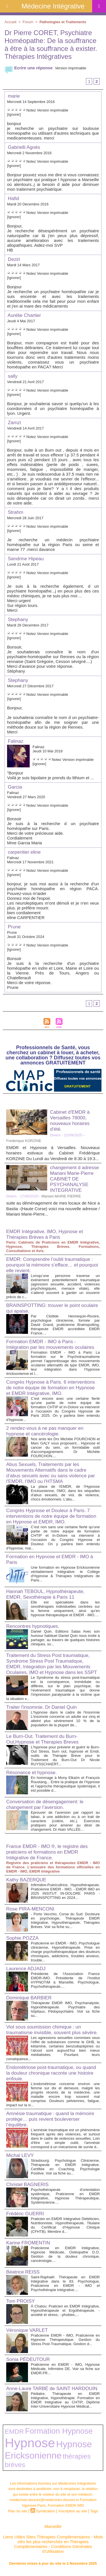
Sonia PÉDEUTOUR (28, 2359)
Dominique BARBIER (29, 1997)
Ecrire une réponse (29, 67)
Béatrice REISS (23, 2272)
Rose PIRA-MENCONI (30, 1909)
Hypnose (30, 2443)
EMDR (14, 2431)
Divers (55, 1135)
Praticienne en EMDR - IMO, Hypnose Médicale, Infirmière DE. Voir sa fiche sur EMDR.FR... (65, 2368)
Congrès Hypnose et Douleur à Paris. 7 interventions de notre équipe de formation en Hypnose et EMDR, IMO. (51, 1516)
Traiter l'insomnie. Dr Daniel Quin (41, 1707)
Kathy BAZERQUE (26, 1879)
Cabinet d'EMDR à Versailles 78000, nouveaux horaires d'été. (70, 1120)
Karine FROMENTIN (28, 2243)
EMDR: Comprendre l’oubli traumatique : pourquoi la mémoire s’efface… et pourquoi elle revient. (52, 1265)
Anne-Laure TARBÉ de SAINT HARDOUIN (51, 2388)
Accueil (10, 22)
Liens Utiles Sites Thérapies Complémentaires (46, 2536)
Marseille (52, 2526)
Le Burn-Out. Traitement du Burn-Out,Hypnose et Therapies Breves (42, 1739)
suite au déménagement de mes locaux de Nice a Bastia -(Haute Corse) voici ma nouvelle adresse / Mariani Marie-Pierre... (53, 1208)
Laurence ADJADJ (26, 1968)
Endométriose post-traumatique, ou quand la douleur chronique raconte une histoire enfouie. (51, 2073)
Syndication (45, 2511)
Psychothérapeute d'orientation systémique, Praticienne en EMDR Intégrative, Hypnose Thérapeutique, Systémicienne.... (65, 2196)
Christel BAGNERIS (27, 2184)
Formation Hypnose (59, 2431)
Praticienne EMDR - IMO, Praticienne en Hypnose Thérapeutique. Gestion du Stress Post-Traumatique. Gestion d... (65, 2339)
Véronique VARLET (27, 2330)
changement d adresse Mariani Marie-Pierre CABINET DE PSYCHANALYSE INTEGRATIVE (74, 1179)
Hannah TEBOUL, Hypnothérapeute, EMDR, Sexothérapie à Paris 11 (45, 1594)
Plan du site (17, 2511)
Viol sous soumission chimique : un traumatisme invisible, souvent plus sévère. (52, 2029)
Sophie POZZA (22, 1938)
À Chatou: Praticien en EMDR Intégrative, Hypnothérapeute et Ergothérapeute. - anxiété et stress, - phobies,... (65, 2310)
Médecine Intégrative (53, 6)
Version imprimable (70, 68)
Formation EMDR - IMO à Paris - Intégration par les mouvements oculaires (50, 1344)
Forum (28, 22)
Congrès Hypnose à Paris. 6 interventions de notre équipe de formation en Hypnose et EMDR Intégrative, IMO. (50, 1387)
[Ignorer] (14, 114)
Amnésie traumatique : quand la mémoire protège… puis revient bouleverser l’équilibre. (50, 2119)
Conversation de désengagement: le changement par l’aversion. (44, 1804)
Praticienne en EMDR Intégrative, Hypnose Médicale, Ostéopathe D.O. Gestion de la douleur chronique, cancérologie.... (65, 2254)
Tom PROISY (20, 2301)
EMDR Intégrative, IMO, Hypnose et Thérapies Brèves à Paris (44, 1234)
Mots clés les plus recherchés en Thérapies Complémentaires (58, 2541)
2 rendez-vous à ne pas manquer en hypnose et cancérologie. (44, 1431)
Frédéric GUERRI (25, 2213)
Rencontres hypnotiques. (32, 1626)
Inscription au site (72, 2511)
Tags (94, 2511)
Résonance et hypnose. (31, 1772)
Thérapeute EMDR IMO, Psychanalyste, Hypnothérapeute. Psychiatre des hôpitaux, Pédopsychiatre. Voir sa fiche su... (65, 2009)
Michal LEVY (20, 2155)
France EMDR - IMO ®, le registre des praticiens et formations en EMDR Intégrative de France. (47, 1852)
